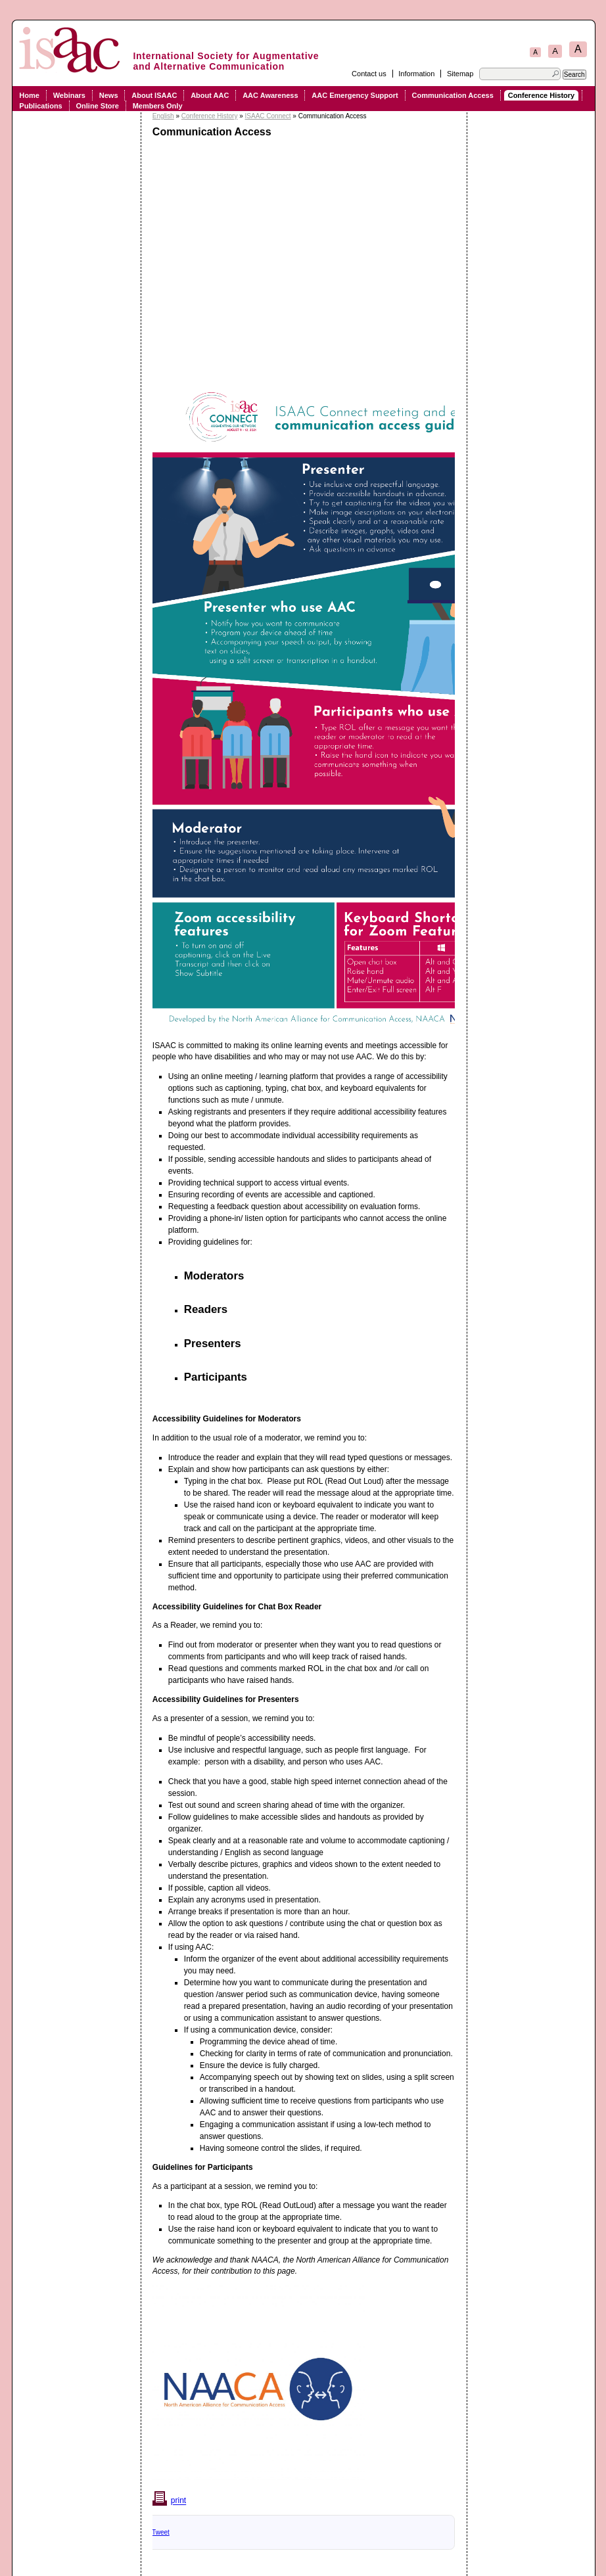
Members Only (158, 106)
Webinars (69, 95)
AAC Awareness (270, 95)
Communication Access (453, 95)
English (163, 116)
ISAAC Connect (268, 116)
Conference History (541, 95)
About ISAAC (154, 95)
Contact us (369, 74)
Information (416, 74)
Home (29, 95)
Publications (40, 106)
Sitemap (460, 74)
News (108, 95)
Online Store (97, 106)
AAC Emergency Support (355, 95)
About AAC (210, 95)
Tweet (161, 2532)
